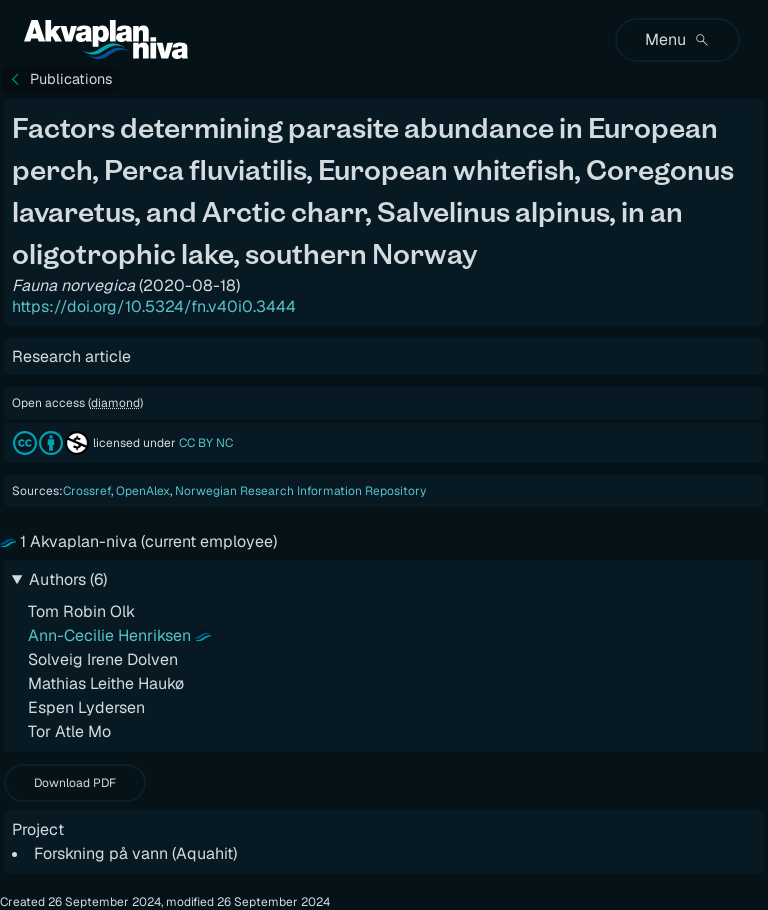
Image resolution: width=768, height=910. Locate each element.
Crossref (87, 491)
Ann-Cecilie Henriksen (109, 635)
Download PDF (75, 783)
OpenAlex (143, 491)
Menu (677, 39)
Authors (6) (68, 579)
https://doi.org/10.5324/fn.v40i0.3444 (154, 307)
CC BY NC (206, 443)
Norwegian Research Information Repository (300, 491)
